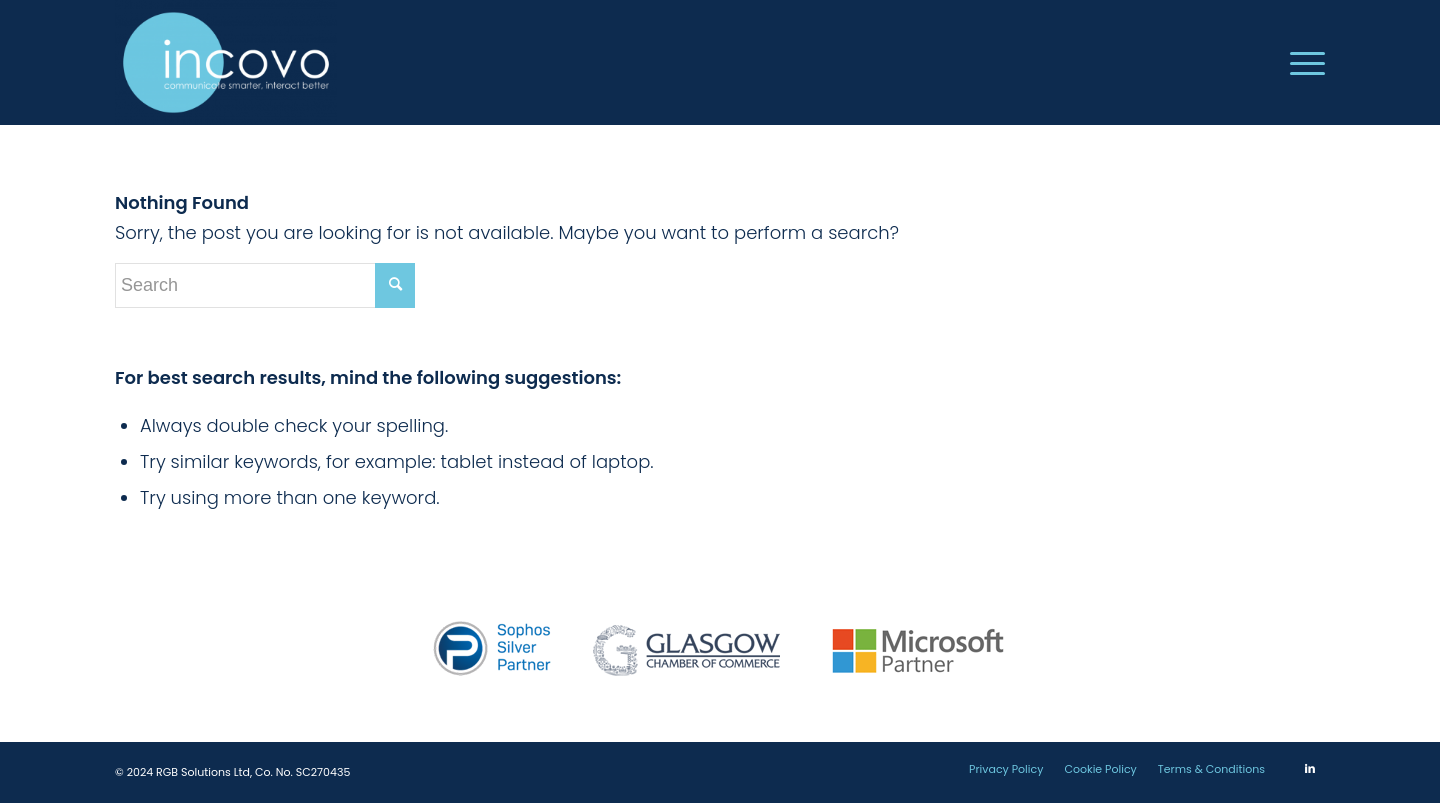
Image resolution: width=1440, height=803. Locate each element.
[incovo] (226, 62)
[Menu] (1301, 62)
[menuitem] (1301, 62)
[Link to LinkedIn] (1310, 768)
